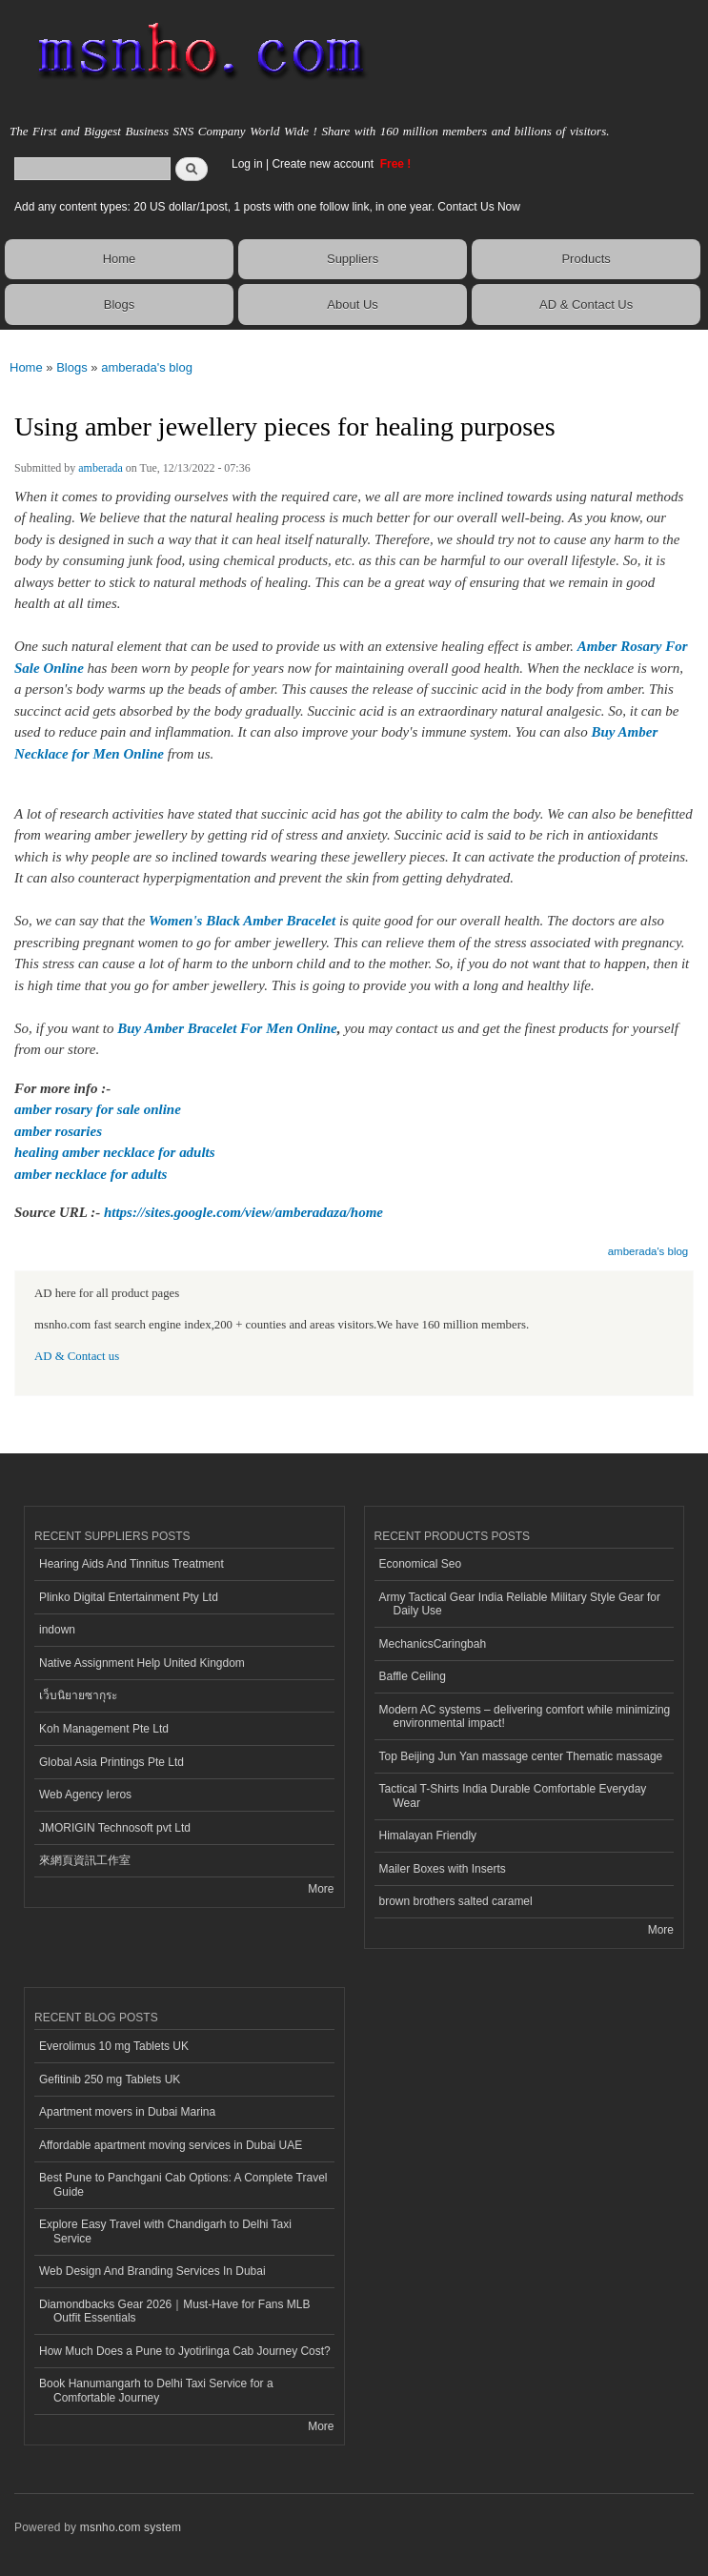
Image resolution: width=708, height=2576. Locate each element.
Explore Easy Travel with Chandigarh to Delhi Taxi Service (165, 2231)
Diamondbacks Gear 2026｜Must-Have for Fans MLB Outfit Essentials (174, 2311)
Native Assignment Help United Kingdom (142, 1663)
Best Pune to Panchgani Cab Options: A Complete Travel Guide (183, 2184)
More (321, 1889)
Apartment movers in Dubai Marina (127, 2112)
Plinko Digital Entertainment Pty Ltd (128, 1597)
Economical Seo (420, 1564)
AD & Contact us (76, 1356)
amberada (100, 468)
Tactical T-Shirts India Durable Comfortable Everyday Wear (513, 1795)
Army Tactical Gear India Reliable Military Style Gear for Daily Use (520, 1604)
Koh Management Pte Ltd (104, 1728)
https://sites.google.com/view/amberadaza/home (243, 1212)
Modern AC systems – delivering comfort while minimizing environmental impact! (525, 1716)
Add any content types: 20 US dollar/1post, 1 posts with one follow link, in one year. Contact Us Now (267, 206)
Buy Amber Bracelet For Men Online (226, 1028)
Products (585, 259)
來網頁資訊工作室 (85, 1860)
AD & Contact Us (586, 304)
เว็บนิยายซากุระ (78, 1695)
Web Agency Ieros (85, 1794)
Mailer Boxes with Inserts (442, 1869)
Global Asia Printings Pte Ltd (111, 1762)
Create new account (324, 164)
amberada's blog (146, 367)
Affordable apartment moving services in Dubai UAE (170, 2145)
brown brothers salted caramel (456, 1901)
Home (119, 259)
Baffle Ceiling (412, 1676)
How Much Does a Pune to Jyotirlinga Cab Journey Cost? (185, 2351)
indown (57, 1629)
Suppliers (352, 259)
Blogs (119, 304)
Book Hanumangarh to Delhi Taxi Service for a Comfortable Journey (156, 2390)
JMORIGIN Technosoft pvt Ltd (115, 1828)
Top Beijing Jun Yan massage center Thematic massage (521, 1756)
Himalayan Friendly (428, 1835)
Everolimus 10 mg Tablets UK (114, 2046)
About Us (352, 304)
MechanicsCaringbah (433, 1644)
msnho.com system (130, 2527)
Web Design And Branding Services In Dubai (152, 2271)
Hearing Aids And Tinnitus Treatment (131, 1564)
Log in (247, 164)
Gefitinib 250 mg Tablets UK (109, 2079)
